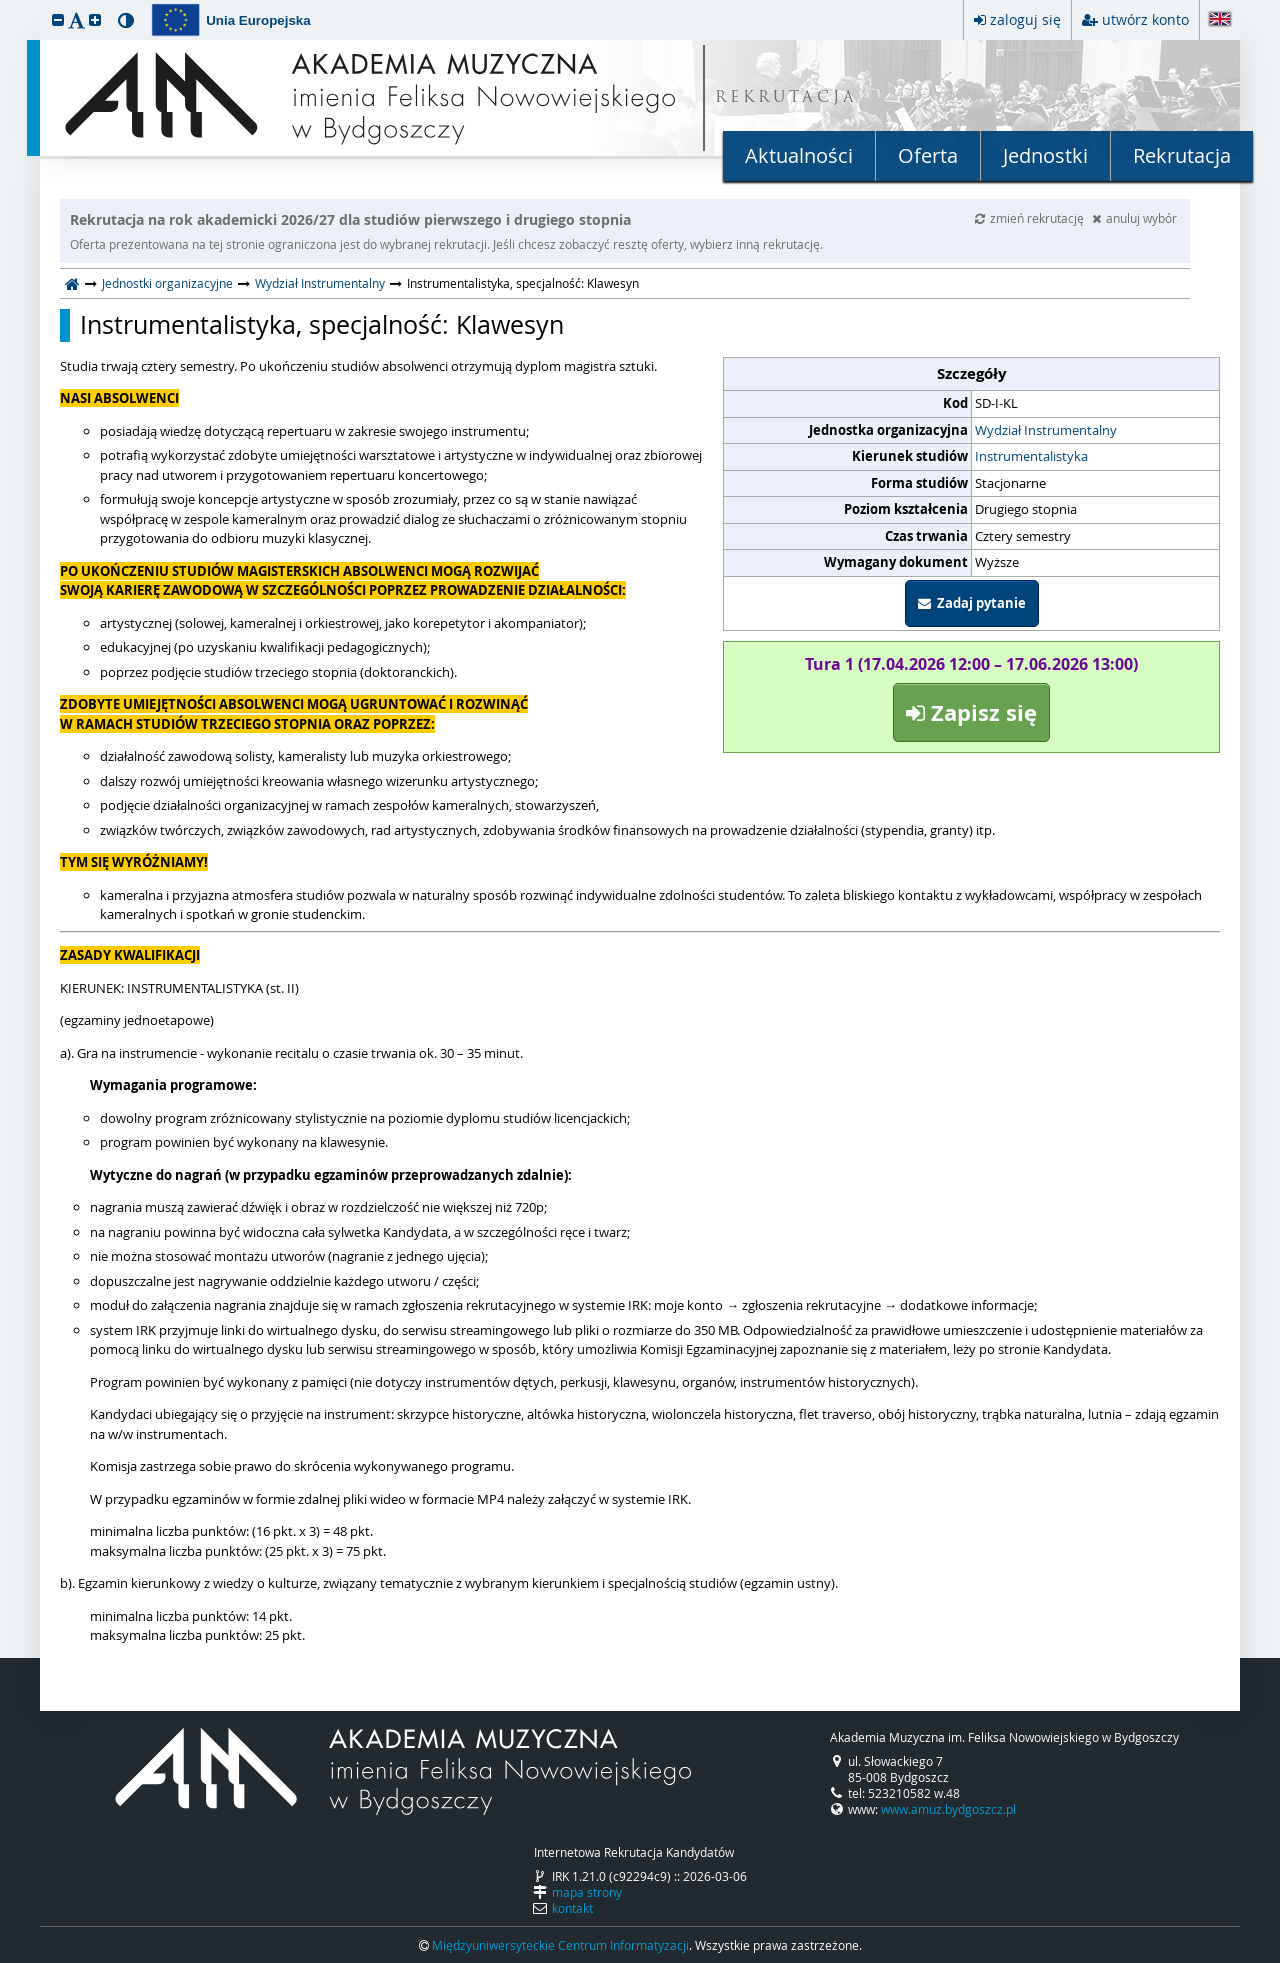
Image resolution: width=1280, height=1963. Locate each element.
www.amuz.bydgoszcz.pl (948, 1809)
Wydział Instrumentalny (320, 283)
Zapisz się (971, 712)
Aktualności (799, 155)
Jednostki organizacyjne (167, 283)
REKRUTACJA (786, 98)
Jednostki (1045, 155)
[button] (58, 19)
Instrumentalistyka (1031, 456)
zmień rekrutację (1031, 218)
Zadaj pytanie (972, 603)
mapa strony (587, 1892)
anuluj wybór (1134, 218)
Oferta (928, 155)
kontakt (572, 1908)
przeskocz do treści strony (5, 5)
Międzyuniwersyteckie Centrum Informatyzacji (560, 1945)
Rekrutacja (1182, 155)
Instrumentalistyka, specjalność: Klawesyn (322, 325)
